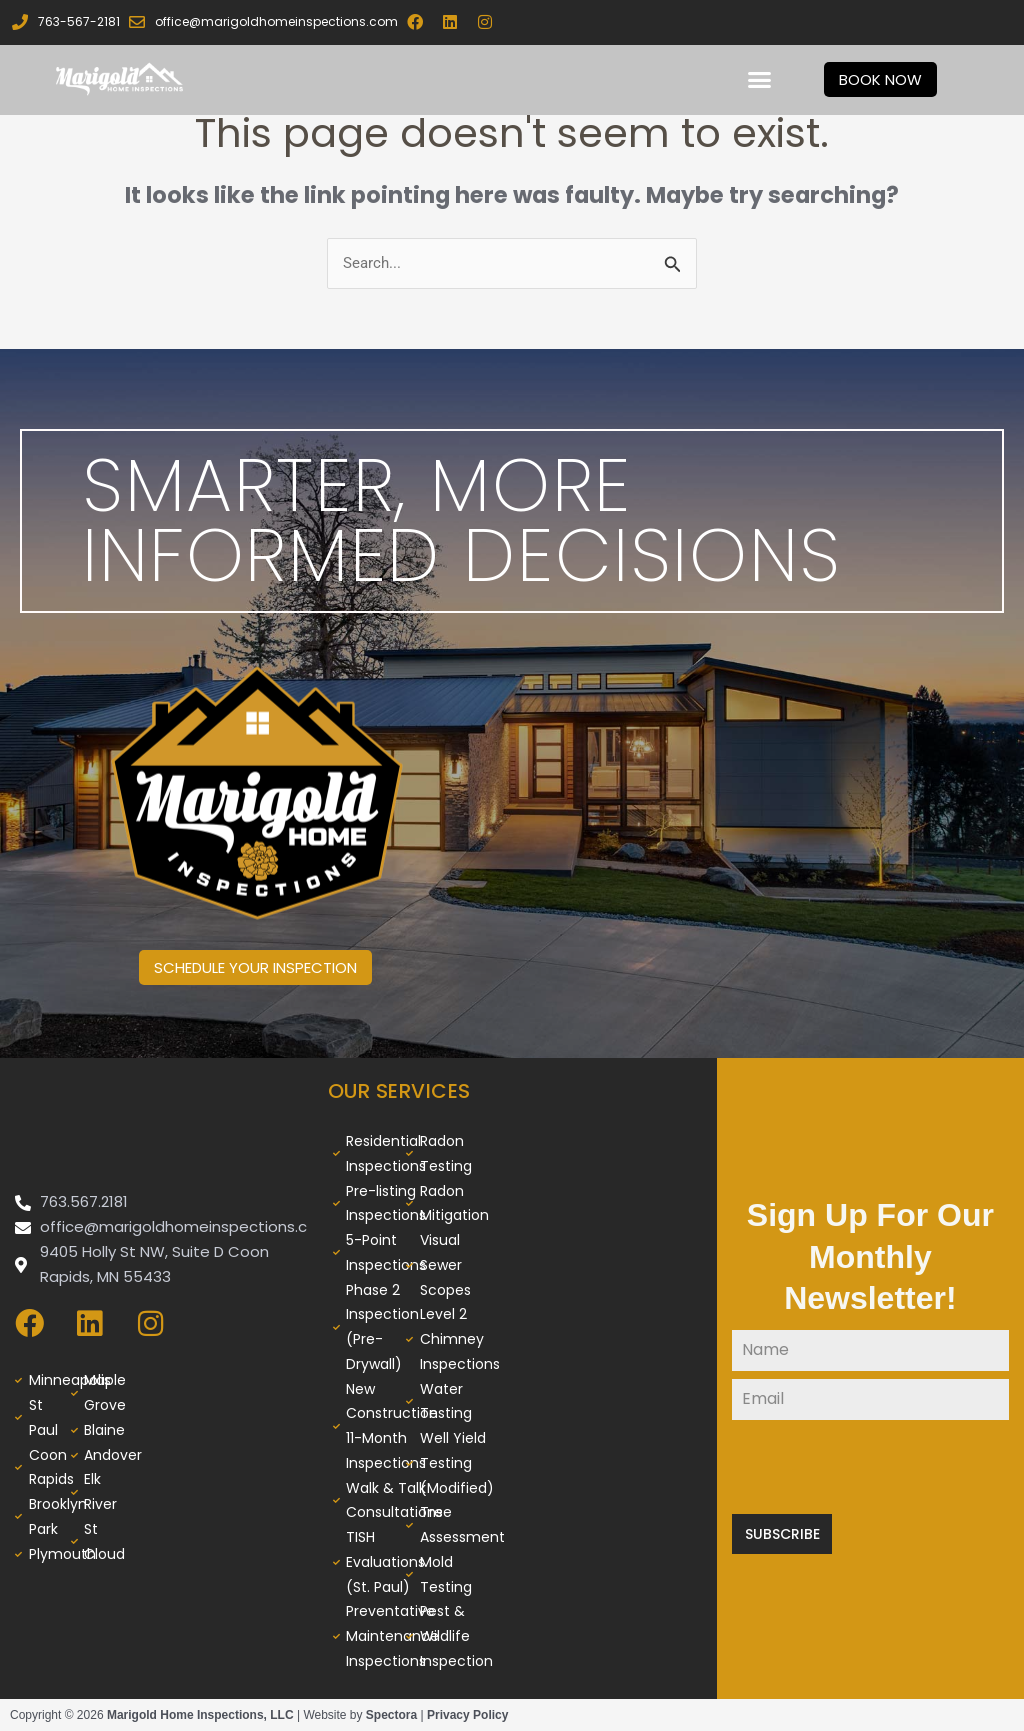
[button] (760, 80)
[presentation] (870, 1467)
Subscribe (782, 1534)
